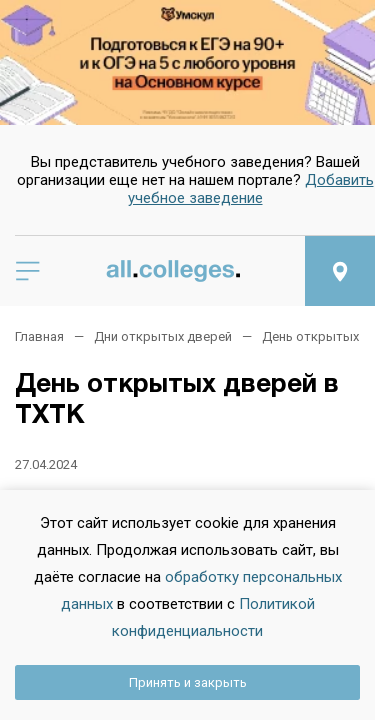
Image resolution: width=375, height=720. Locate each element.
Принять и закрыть (188, 682)
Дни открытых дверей (163, 336)
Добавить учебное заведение (251, 189)
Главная (39, 336)
